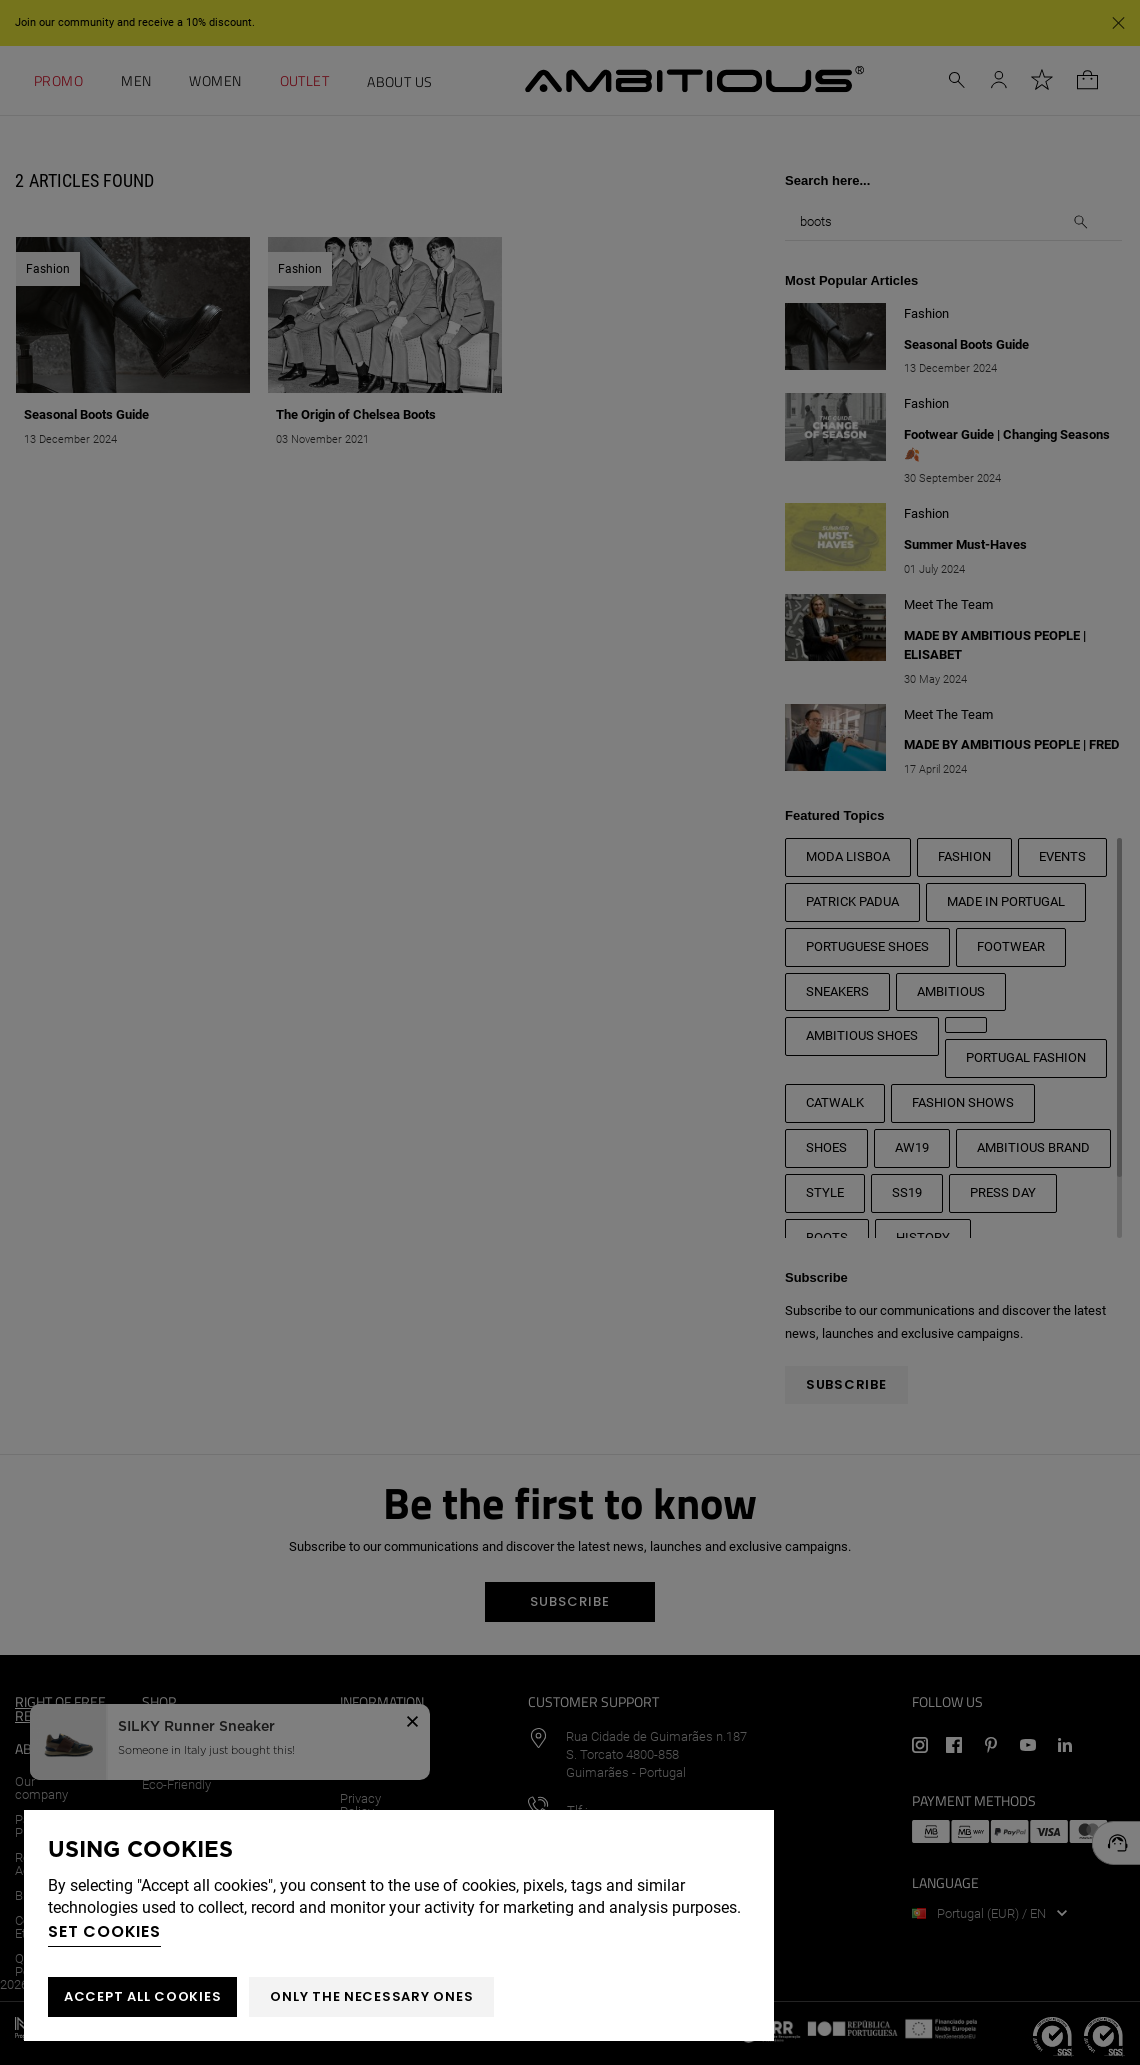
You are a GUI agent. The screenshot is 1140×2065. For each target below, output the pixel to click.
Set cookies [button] (104, 1931)
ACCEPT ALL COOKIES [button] (142, 1996)
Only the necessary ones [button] (371, 1996)
